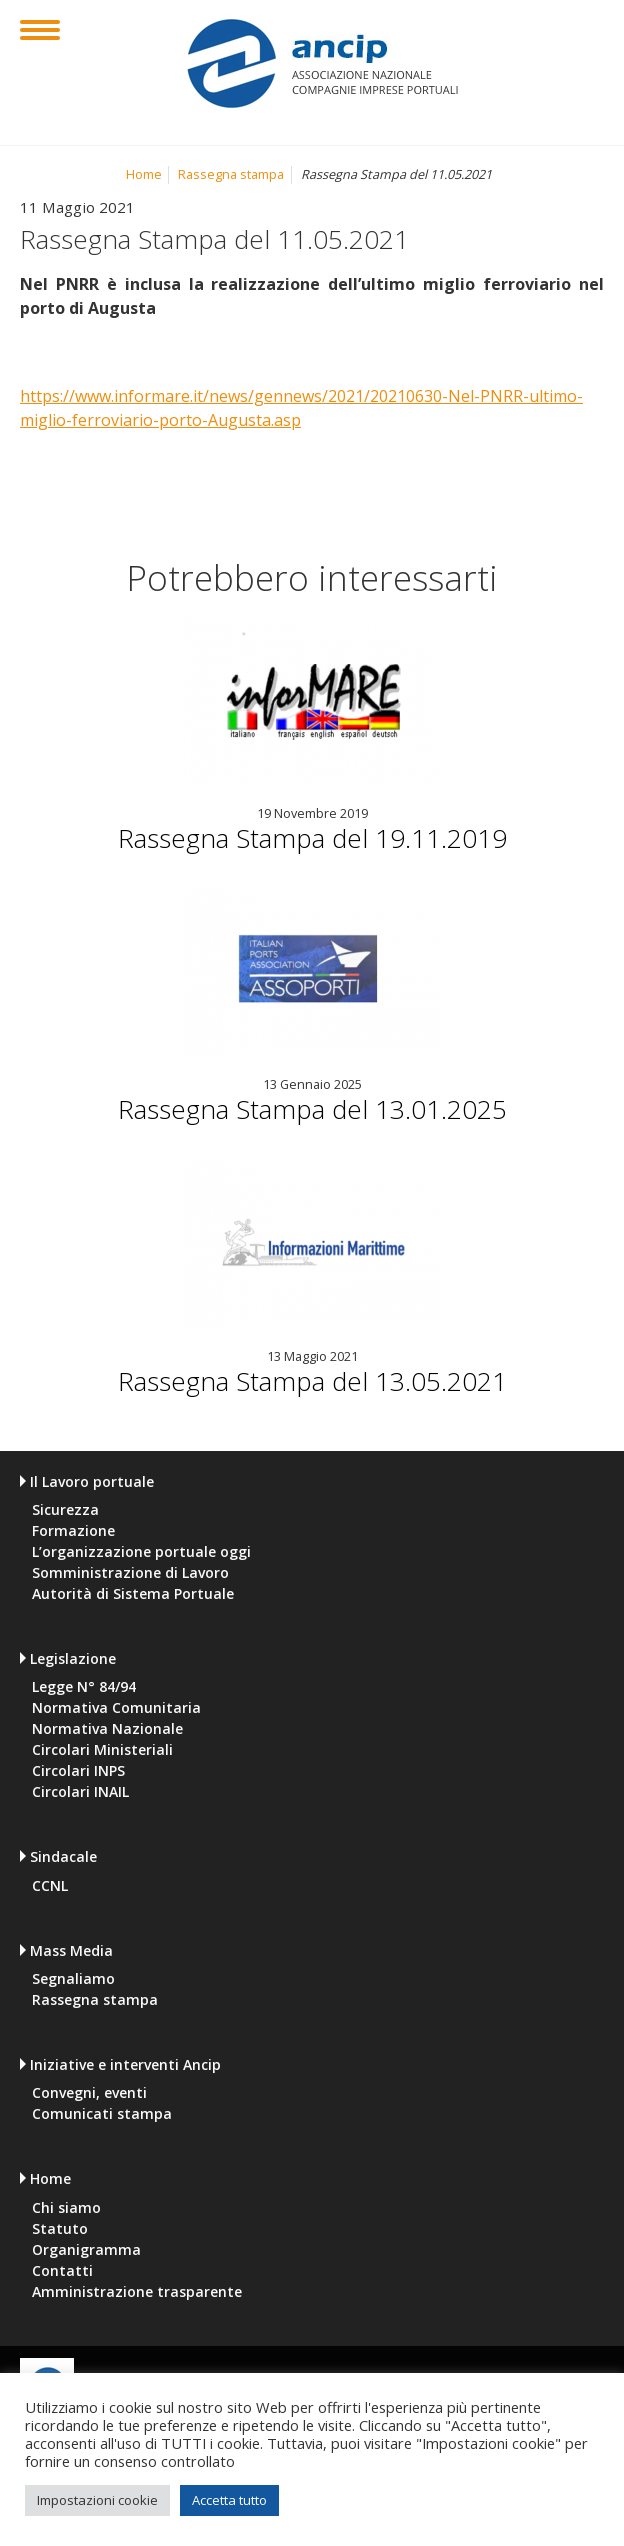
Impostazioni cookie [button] (97, 2500)
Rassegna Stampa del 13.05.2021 (312, 1381)
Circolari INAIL (80, 1792)
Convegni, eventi (89, 2093)
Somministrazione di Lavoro (130, 1573)
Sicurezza (65, 1510)
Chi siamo (66, 2208)
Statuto (60, 2229)
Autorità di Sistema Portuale (133, 1594)
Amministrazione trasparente (137, 2292)
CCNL (50, 1886)
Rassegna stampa (231, 174)
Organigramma (86, 2250)
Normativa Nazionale (107, 1729)
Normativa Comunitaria (116, 1708)
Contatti (62, 2271)
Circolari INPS (78, 1771)
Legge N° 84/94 (84, 1687)
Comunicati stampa (102, 2114)
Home (144, 174)
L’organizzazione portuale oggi (141, 1552)
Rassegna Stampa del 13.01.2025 (312, 1109)
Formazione (73, 1531)
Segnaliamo (73, 1979)
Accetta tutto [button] (229, 2500)
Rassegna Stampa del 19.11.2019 (312, 838)
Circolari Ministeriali (102, 1750)
